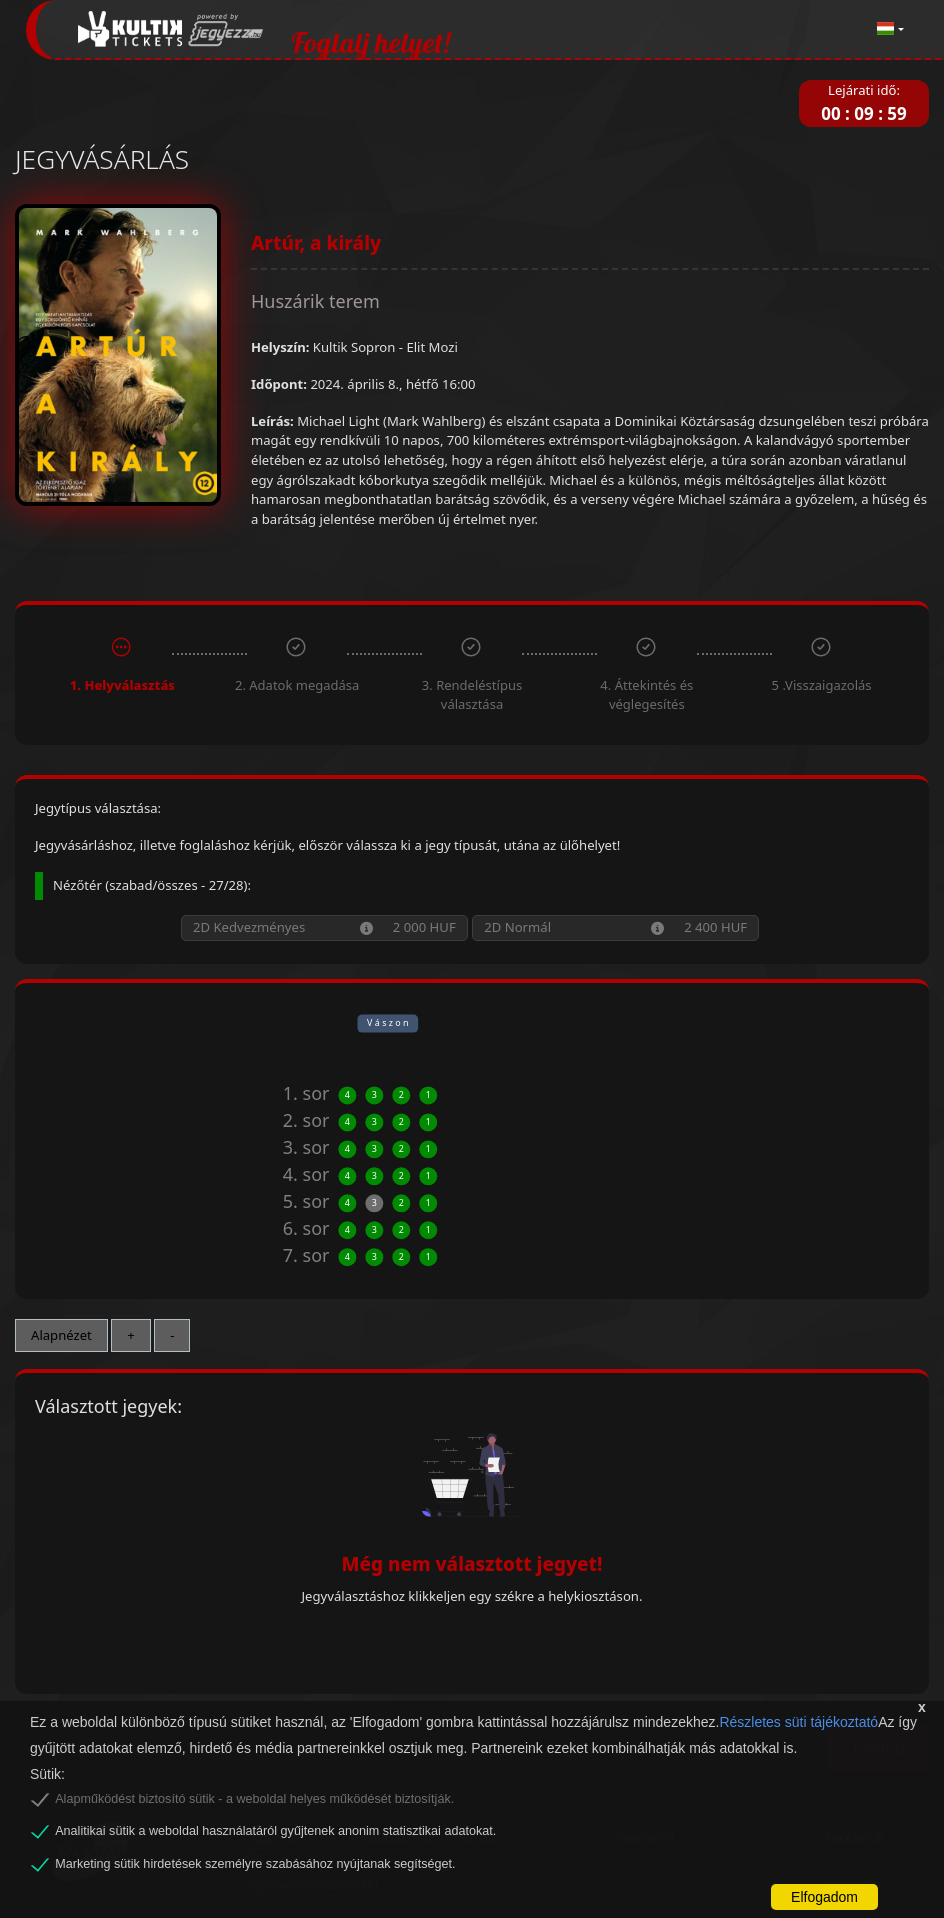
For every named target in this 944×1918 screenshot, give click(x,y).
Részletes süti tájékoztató (798, 1722)
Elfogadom (824, 1897)
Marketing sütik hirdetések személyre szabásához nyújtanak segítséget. (255, 1864)
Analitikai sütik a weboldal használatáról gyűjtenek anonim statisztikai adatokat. (275, 1831)
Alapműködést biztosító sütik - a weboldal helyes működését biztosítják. (254, 1799)
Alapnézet (61, 1335)
